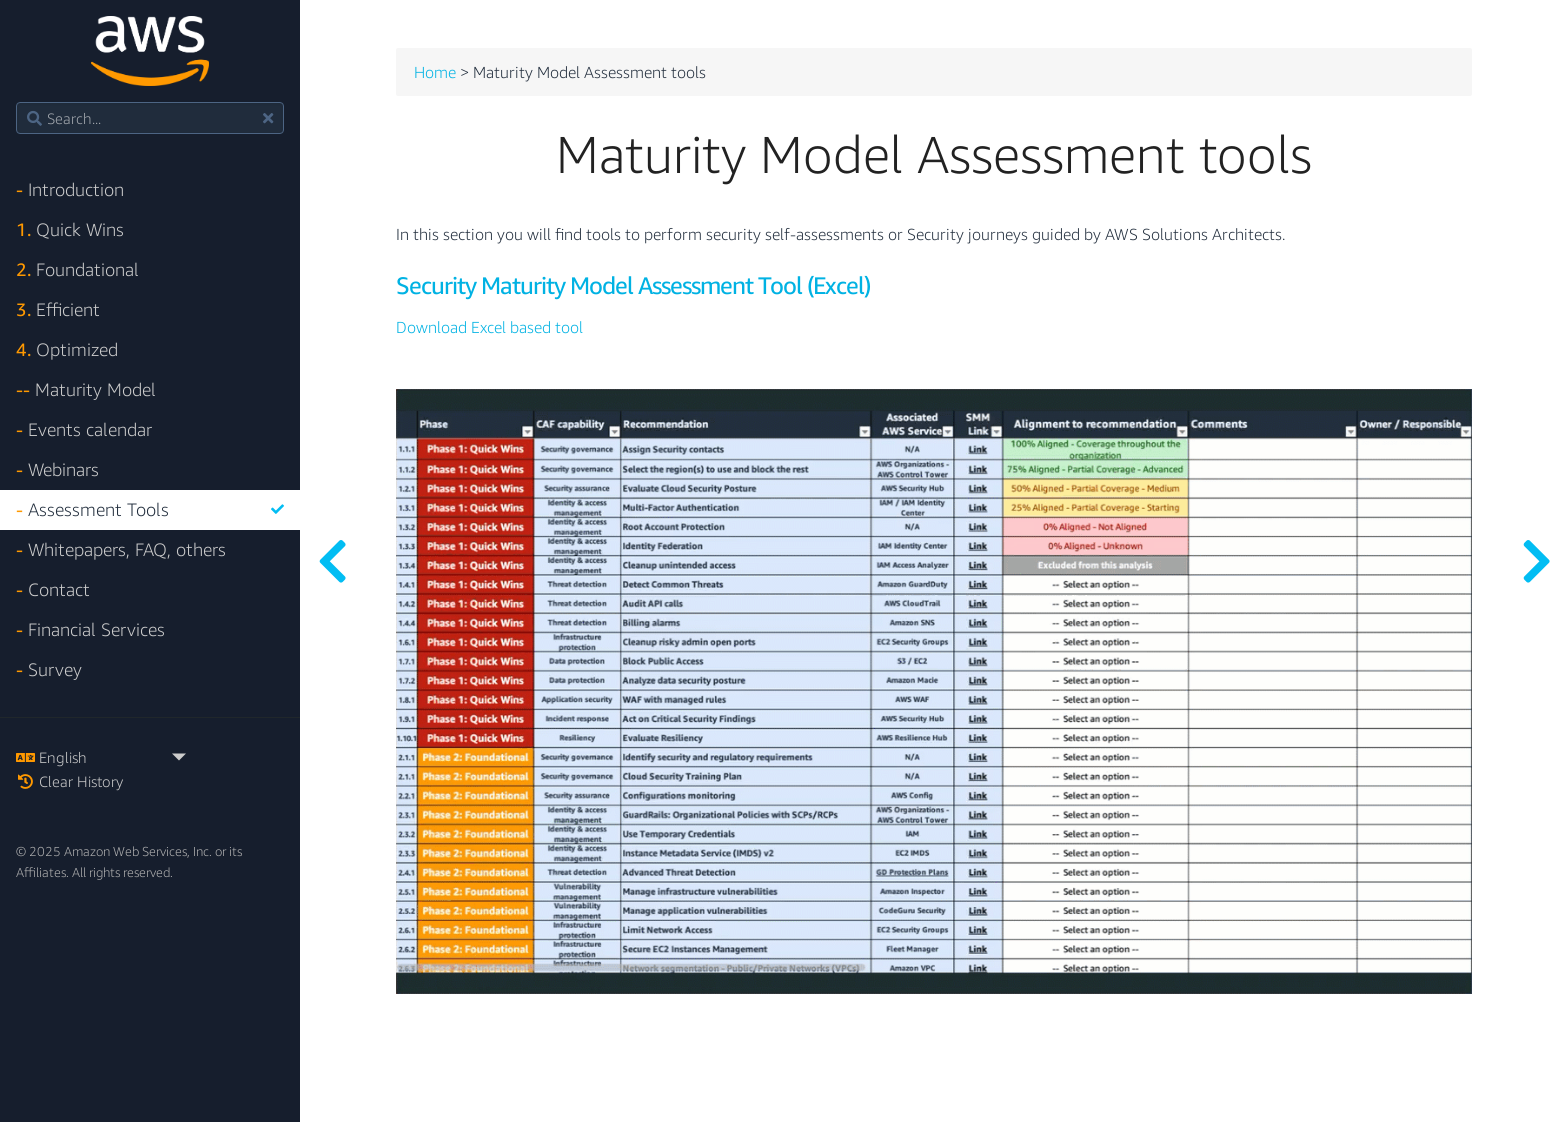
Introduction (70, 189)
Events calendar (84, 429)
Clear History (69, 781)
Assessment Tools (150, 509)
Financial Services (90, 629)
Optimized (67, 349)
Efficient (58, 309)
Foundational (77, 269)
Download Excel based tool (489, 328)
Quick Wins (70, 229)
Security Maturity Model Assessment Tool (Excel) (633, 285)
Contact (53, 589)
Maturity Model (86, 389)
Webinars (57, 469)
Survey (49, 669)
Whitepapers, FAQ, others (121, 549)
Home (435, 73)
